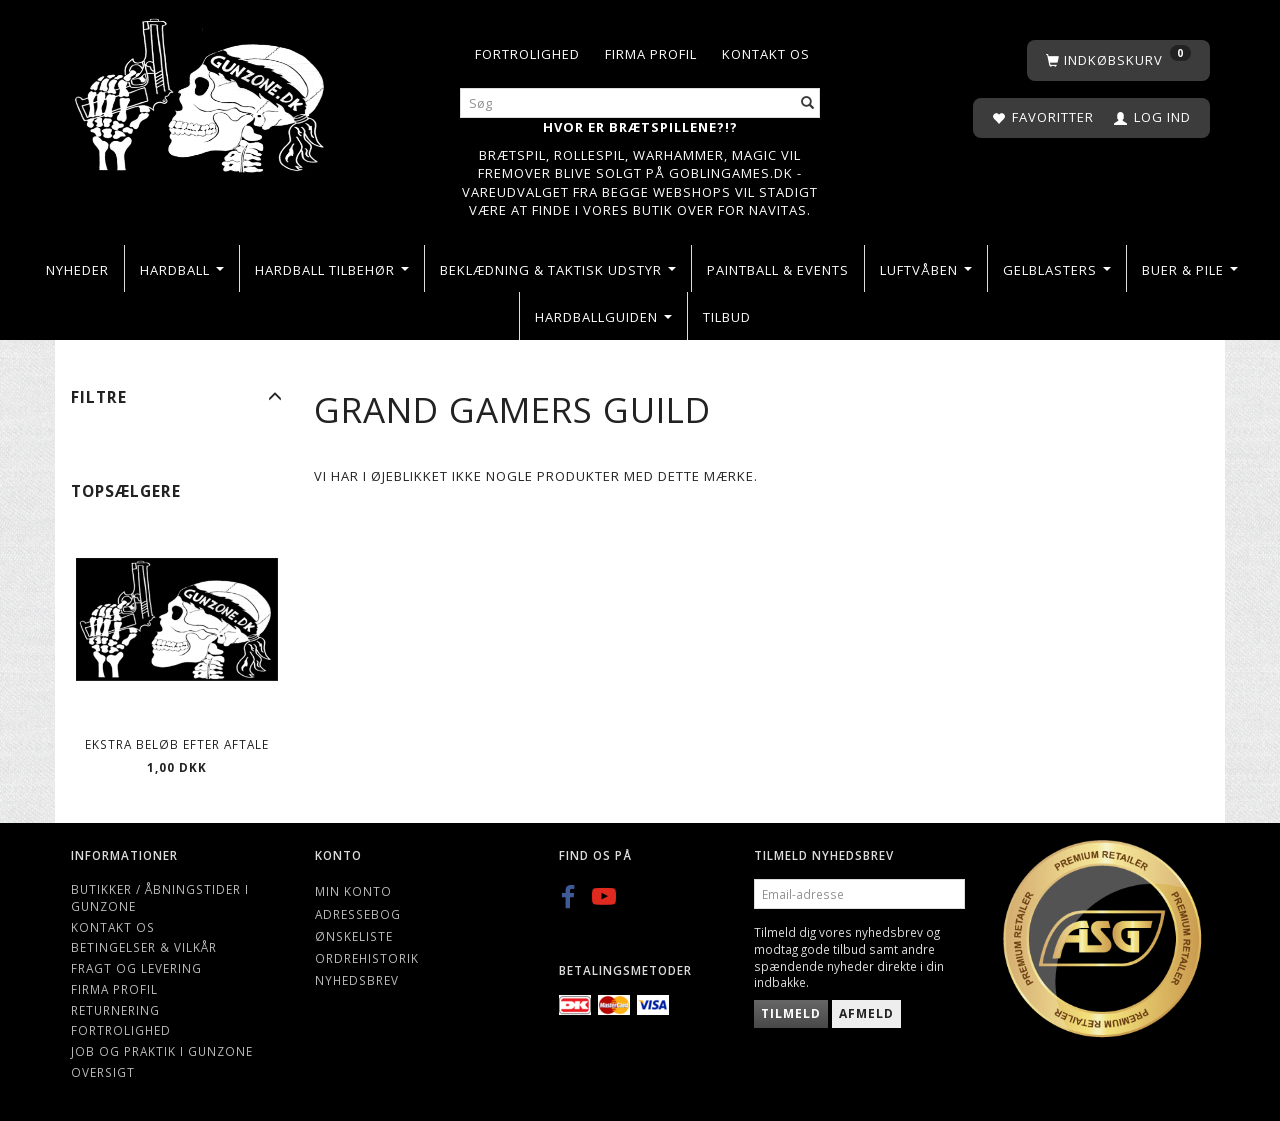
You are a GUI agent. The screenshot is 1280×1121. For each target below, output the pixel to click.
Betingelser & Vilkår (144, 947)
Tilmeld (791, 1013)
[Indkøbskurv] (1118, 60)
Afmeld (866, 1013)
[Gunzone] (201, 90)
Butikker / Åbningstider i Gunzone (160, 897)
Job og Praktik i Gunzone (162, 1051)
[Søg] (808, 103)
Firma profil (651, 54)
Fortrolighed (527, 54)
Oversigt (103, 1072)
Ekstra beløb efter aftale (177, 744)
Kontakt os (766, 54)
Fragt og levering (136, 968)
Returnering (115, 1010)
